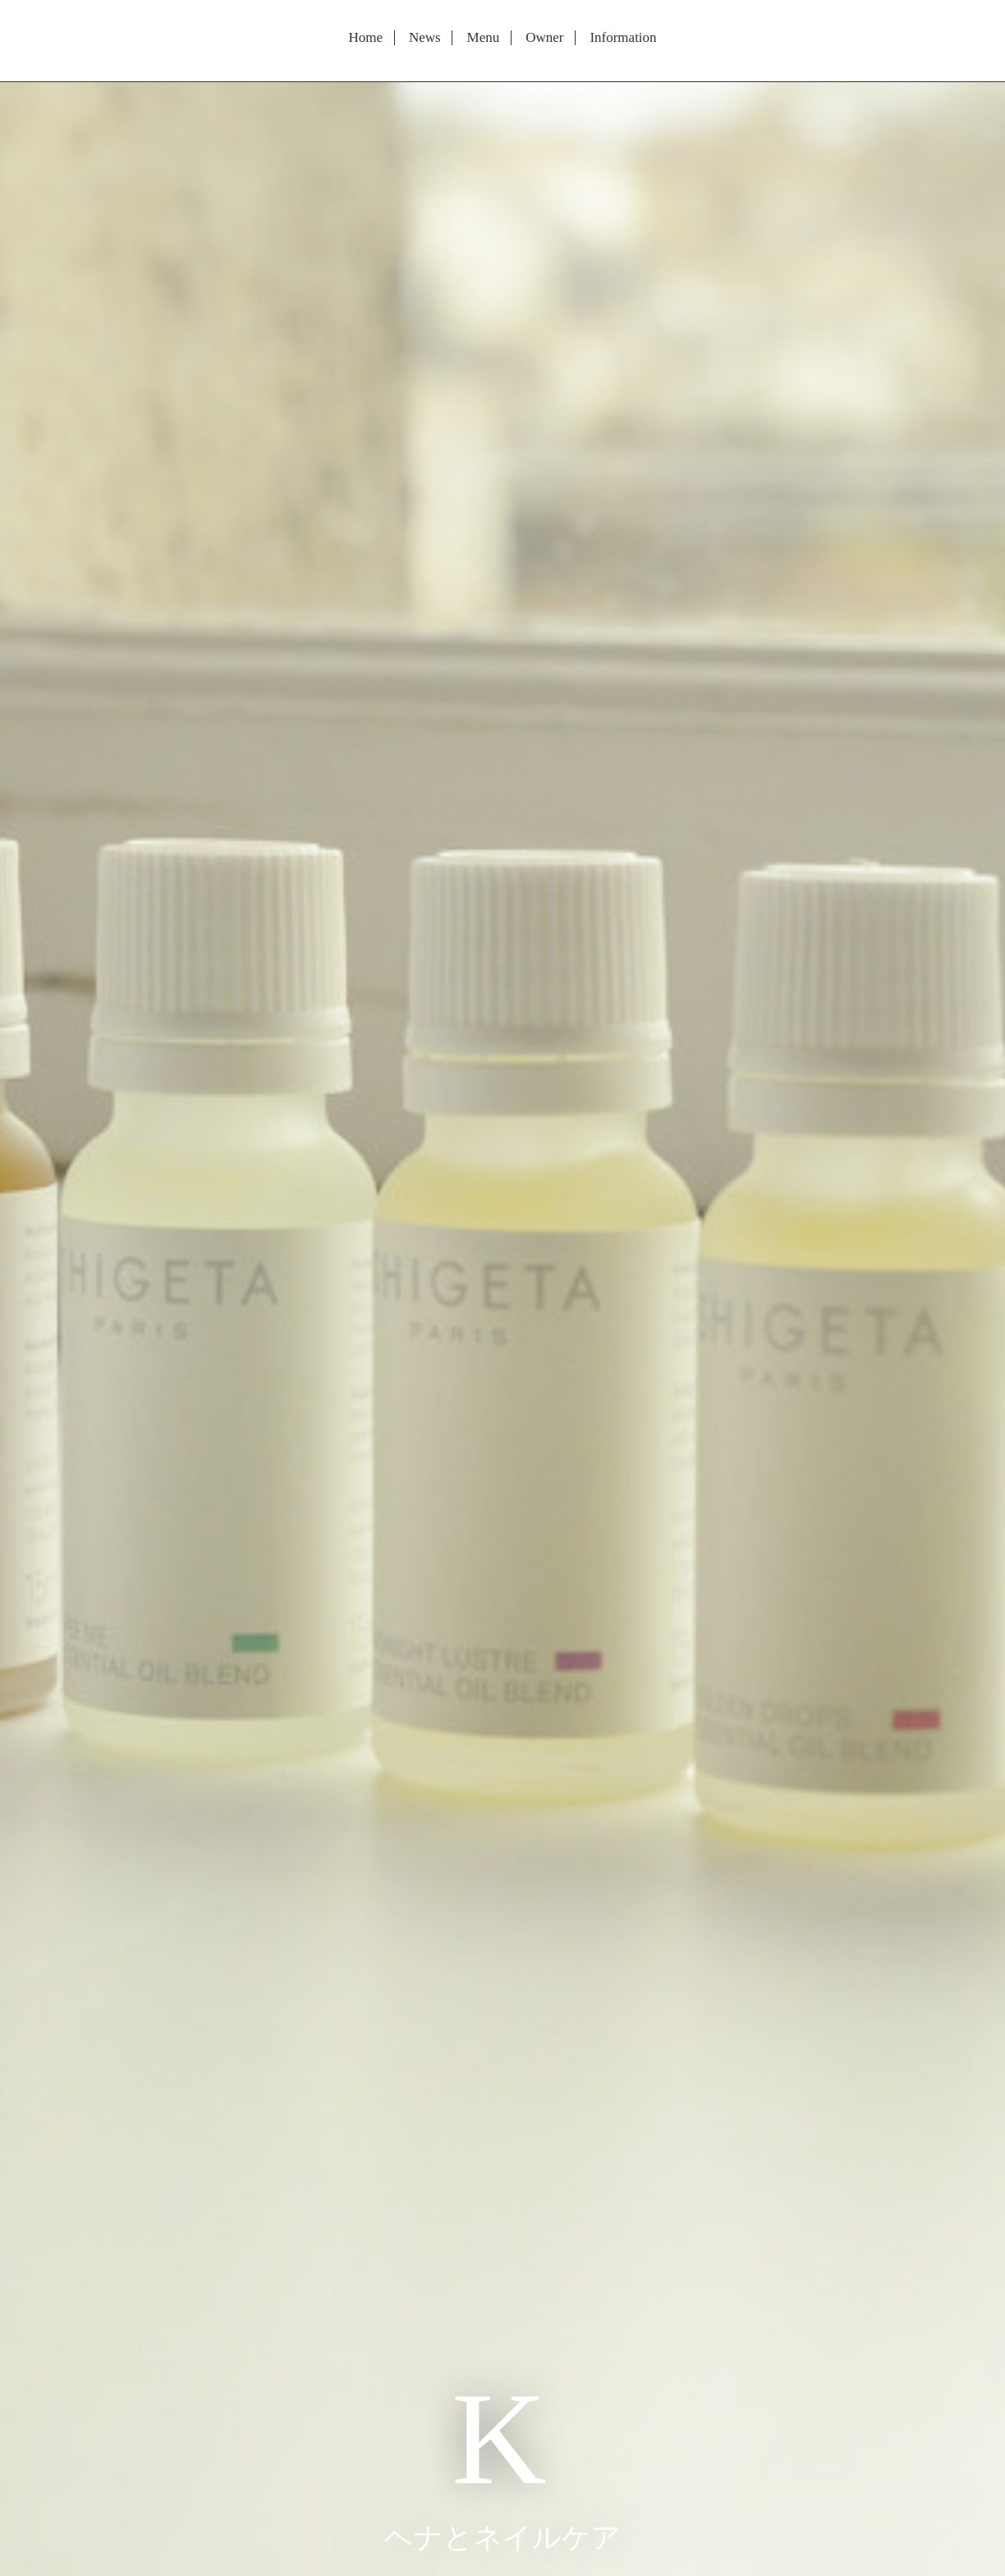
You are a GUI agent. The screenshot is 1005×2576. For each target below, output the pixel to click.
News (425, 37)
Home (365, 37)
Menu (483, 37)
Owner (544, 37)
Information (623, 37)
